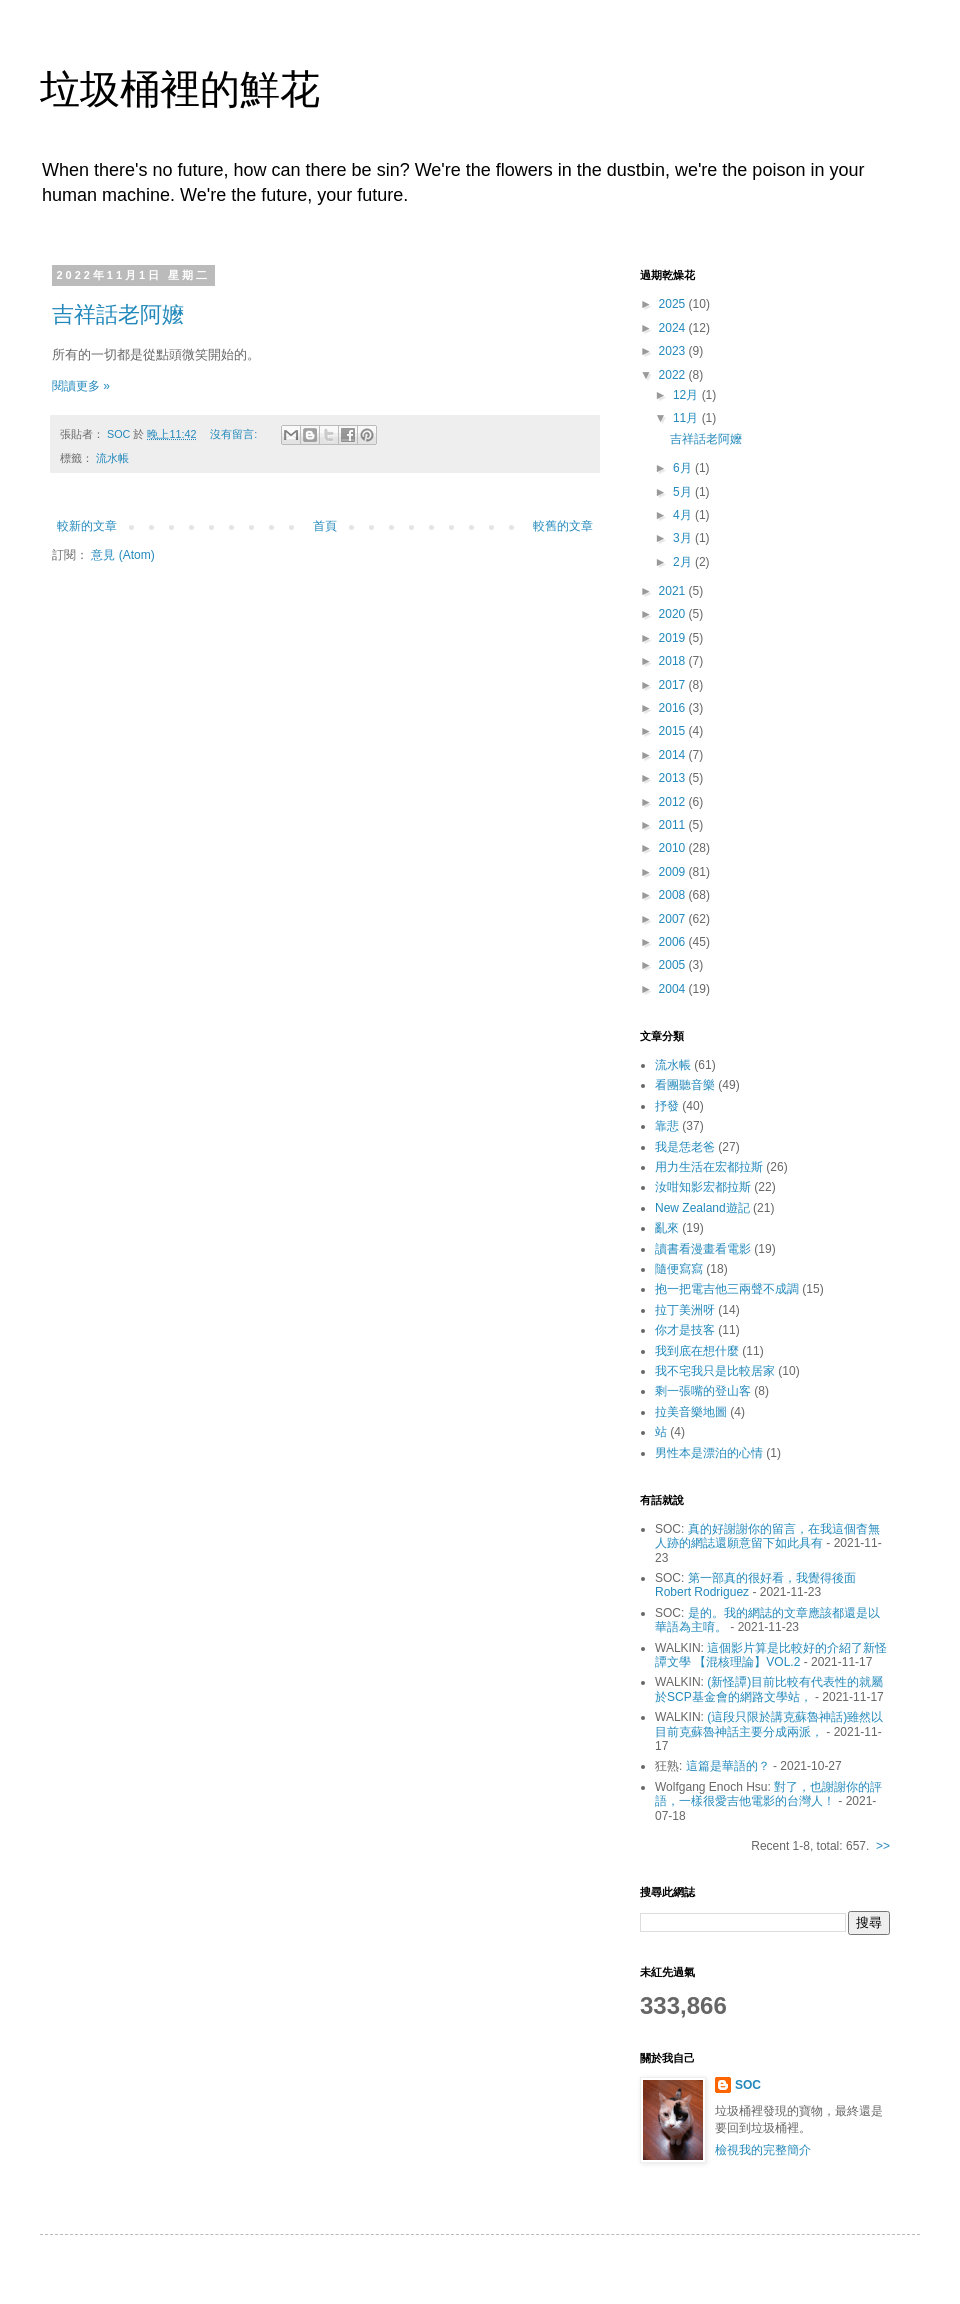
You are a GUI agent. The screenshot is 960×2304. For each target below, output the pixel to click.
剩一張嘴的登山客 (703, 1391)
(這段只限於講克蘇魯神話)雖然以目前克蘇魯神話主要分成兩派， (769, 1724)
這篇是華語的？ (728, 1766)
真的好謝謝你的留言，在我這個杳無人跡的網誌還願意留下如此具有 (767, 1536)
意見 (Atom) (122, 555)
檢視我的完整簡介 (763, 2150)
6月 (684, 468)
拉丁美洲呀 (685, 1310)
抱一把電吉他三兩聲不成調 (727, 1289)
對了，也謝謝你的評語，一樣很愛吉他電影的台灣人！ (768, 1794)
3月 (684, 538)
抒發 (667, 1106)
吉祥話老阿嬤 (118, 314)
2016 (674, 708)
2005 (674, 965)
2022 (674, 375)
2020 (674, 614)
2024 (674, 328)
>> (883, 1846)
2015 (674, 731)
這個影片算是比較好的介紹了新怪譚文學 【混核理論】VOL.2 (771, 1655)
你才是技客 (685, 1330)
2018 (674, 661)
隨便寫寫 (679, 1269)
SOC (748, 2085)
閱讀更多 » (81, 386)
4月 (684, 515)
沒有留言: (235, 434)
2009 (674, 872)
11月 (687, 418)
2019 (674, 638)
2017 (674, 685)
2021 (674, 591)
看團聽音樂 (685, 1085)
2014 (674, 755)
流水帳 (112, 458)
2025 (674, 304)
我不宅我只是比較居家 (715, 1371)
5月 (684, 492)
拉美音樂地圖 (691, 1412)
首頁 (325, 526)
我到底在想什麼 (697, 1351)
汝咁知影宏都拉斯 (703, 1187)
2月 (684, 562)
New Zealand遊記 (702, 1208)
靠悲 (667, 1126)
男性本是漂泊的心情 (709, 1453)
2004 (674, 989)
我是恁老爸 (685, 1147)
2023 (674, 351)
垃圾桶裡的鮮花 (180, 89)
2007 (674, 919)
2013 (674, 778)
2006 (674, 942)
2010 (674, 848)
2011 (674, 825)
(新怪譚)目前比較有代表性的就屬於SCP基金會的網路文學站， (769, 1689)
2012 (674, 802)
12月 (687, 395)
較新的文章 (87, 526)
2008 (674, 895)
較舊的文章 (563, 526)
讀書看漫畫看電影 (703, 1249)
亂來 (667, 1228)
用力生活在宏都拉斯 (709, 1167)
